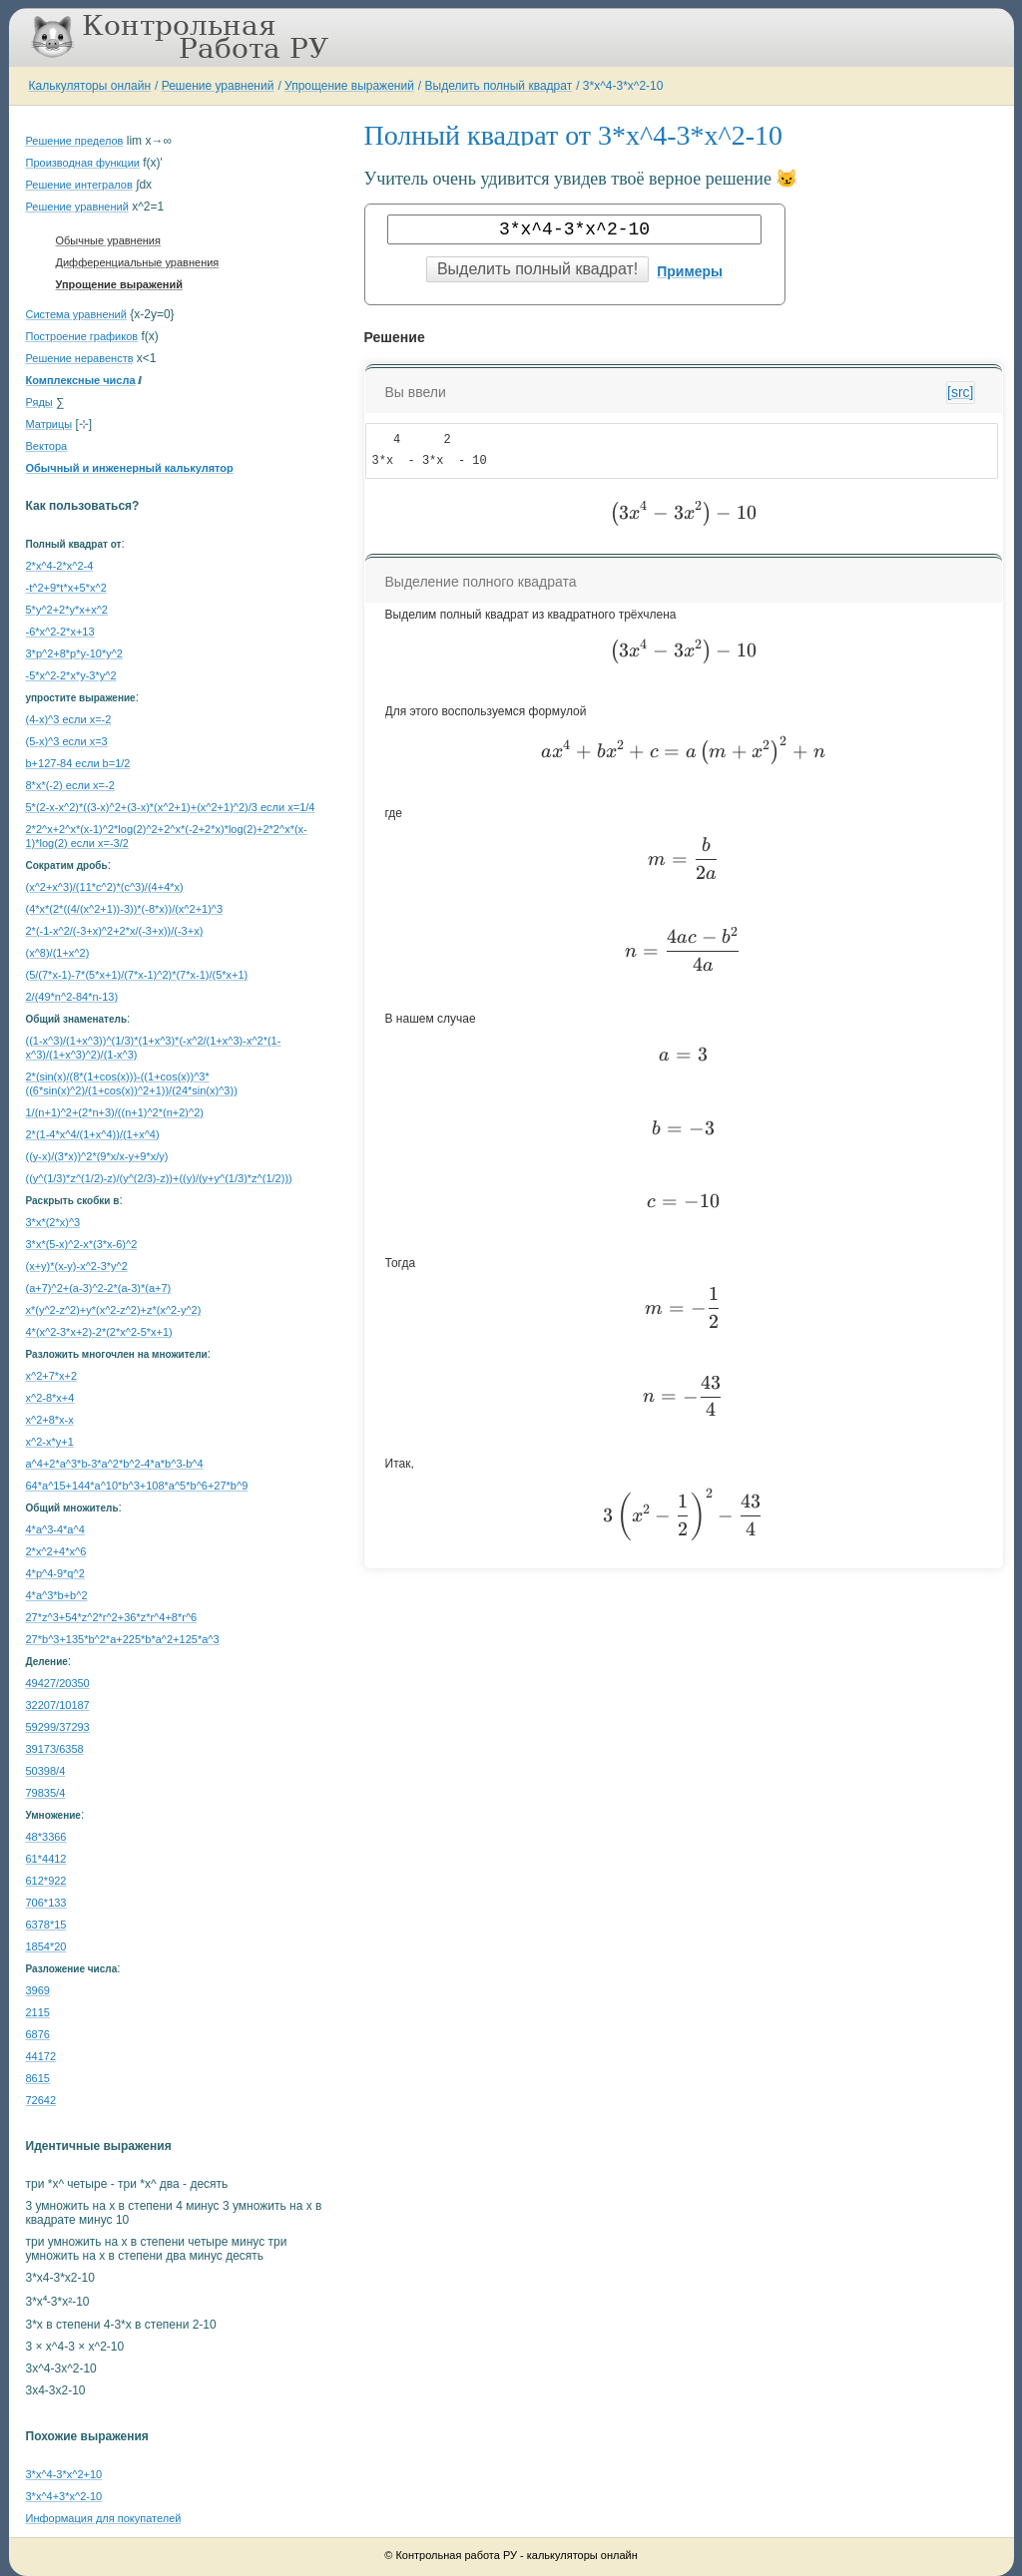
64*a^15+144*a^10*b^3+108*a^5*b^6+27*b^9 (137, 1486)
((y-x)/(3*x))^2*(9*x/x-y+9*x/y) (97, 1156)
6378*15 (46, 1925)
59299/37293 (58, 1727)
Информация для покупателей (104, 2518)
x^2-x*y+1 (50, 1442)
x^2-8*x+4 (50, 1398)
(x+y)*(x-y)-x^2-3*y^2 (77, 1266)
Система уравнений (76, 314)
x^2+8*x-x (50, 1420)
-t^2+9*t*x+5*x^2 (66, 588)
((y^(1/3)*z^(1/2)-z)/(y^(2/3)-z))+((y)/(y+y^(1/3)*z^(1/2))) (159, 1178)
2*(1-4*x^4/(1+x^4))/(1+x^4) (93, 1134)
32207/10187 (58, 1705)
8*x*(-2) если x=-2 (70, 785)
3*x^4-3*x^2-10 (623, 86)
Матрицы (49, 424)
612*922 (46, 1881)
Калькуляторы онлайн (90, 86)
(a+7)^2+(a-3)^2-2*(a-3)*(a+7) (99, 1288)
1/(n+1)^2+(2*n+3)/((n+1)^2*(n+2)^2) (115, 1112)
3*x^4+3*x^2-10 (64, 2496)
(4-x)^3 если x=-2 (69, 719)
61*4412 (46, 1859)
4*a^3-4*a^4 (55, 1529)
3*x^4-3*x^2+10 (64, 2474)
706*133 (46, 1903)
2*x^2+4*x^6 (56, 1551)
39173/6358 (55, 1749)
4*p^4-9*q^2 (55, 1573)
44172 (41, 2056)
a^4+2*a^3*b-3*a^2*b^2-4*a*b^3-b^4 (115, 1464)
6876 (38, 2034)
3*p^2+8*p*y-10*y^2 (74, 653)
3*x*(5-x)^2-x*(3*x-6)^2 (82, 1244)
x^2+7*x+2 (52, 1376)
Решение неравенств (80, 358)
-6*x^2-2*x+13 (60, 632)
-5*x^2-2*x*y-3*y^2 (71, 675)
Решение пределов (75, 141)
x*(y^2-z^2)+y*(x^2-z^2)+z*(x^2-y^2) (114, 1310)
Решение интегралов (79, 185)
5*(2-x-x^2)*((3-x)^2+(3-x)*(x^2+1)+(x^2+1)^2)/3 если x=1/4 (170, 807)
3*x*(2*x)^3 (53, 1222)
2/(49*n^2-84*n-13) (72, 997)
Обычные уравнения (108, 240)
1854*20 (46, 1946)
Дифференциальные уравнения (138, 262)
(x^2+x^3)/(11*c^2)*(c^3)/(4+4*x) (105, 887)
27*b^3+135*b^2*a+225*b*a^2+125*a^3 (123, 1639)
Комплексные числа (81, 380)
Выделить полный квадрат (499, 86)
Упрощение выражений (349, 86)
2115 (38, 2012)
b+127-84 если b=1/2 (78, 763)
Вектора (47, 446)
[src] (960, 392)
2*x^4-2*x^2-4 (60, 566)
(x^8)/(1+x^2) (58, 953)
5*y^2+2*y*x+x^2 (67, 610)
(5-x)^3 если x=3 (67, 741)
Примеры (690, 271)
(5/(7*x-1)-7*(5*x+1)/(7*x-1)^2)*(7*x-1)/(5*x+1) (137, 975)
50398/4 (46, 1771)
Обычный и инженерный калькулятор (130, 468)
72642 (41, 2100)
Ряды (39, 402)
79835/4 (46, 1793)
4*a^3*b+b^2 (57, 1595)
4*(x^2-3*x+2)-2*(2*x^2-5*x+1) (99, 1332)
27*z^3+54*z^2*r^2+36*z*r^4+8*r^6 (112, 1617)
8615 (38, 2078)
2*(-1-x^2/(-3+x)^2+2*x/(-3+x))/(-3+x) (115, 931)
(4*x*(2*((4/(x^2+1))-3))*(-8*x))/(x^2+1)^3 (125, 909)
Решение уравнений (218, 86)
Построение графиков (82, 336)
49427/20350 (58, 1683)
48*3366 (46, 1837)
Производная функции (83, 163)
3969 (38, 1990)
